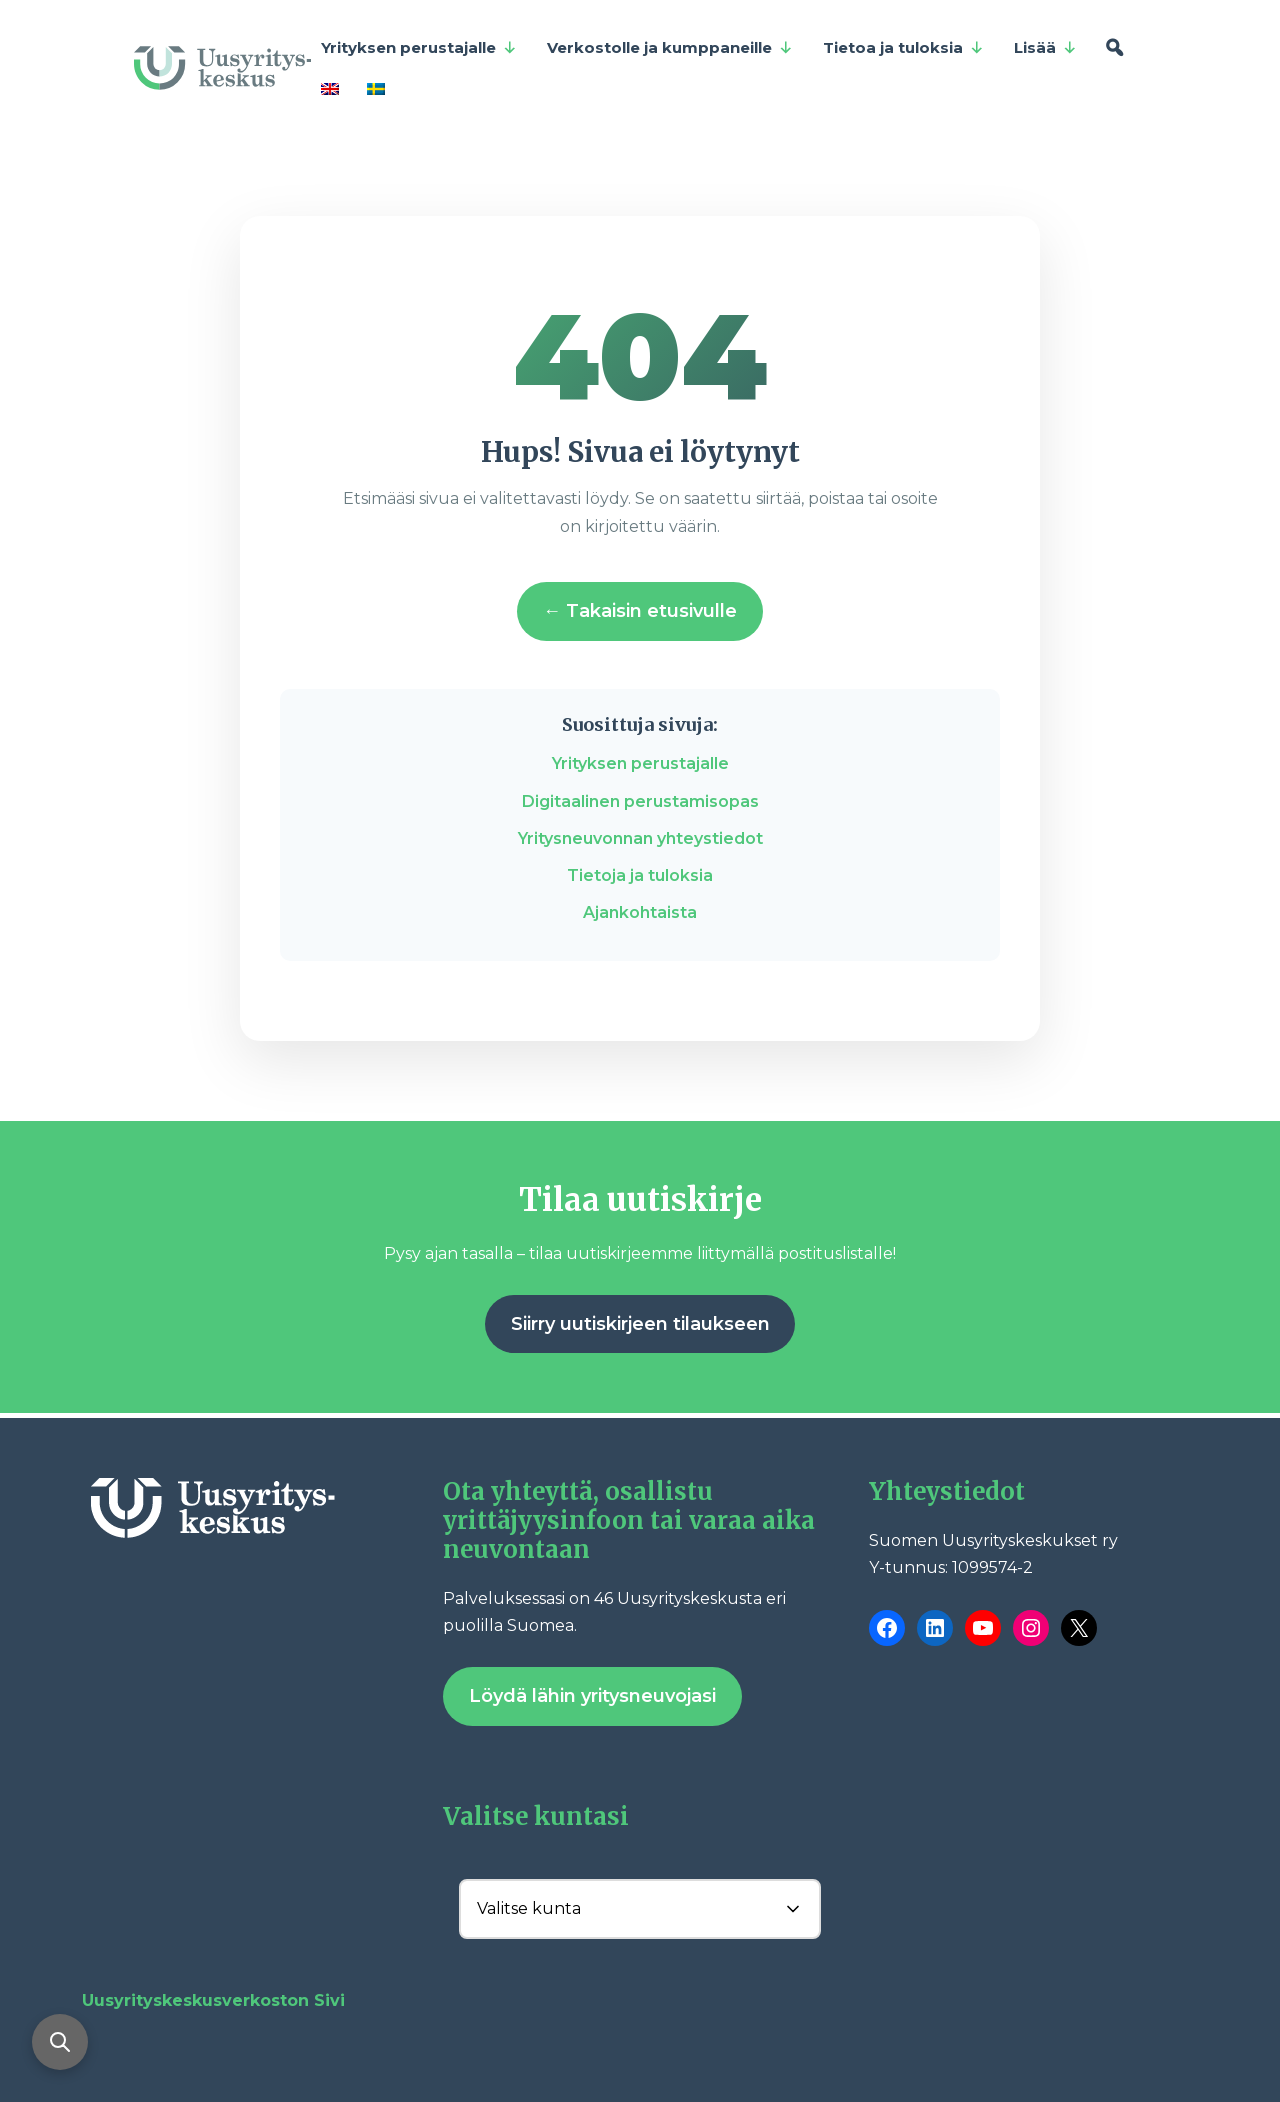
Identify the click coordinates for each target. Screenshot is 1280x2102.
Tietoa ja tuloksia (903, 48)
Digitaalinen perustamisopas (640, 801)
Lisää (1045, 48)
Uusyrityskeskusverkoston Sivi (213, 2000)
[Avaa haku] (60, 2042)
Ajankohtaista (640, 912)
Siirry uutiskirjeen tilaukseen (640, 1324)
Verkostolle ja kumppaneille (670, 48)
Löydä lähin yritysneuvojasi (592, 1696)
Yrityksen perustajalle (419, 48)
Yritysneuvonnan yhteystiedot (640, 838)
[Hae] (1114, 48)
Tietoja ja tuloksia (640, 875)
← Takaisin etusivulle (640, 611)
